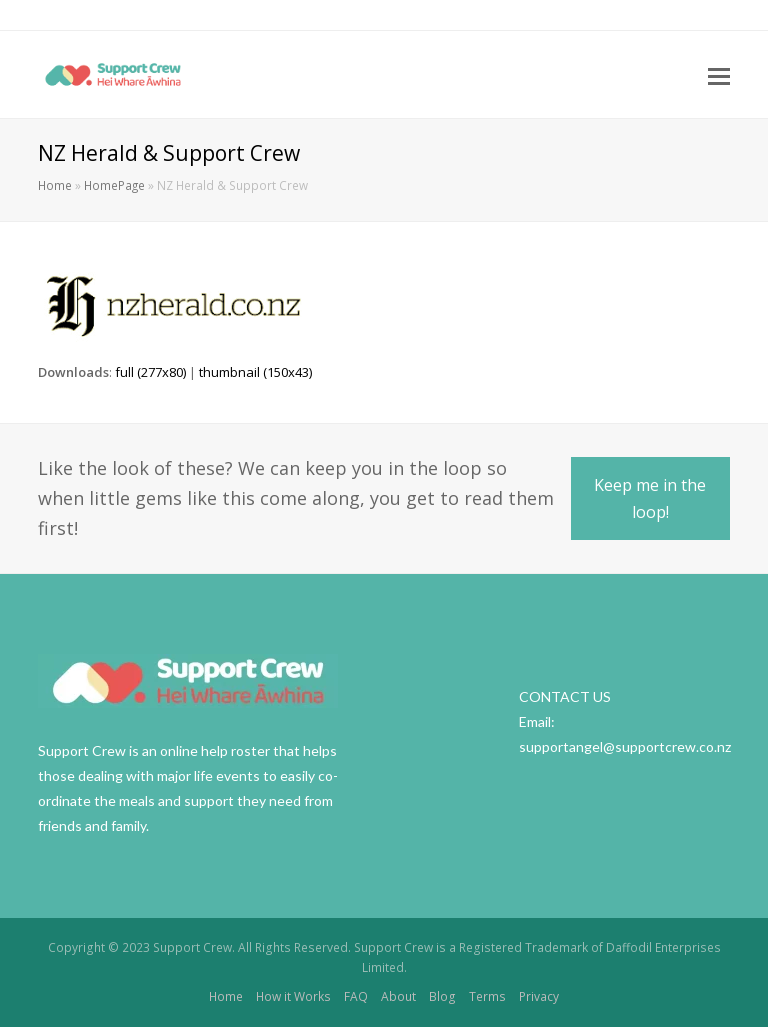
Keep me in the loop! (650, 498)
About (398, 996)
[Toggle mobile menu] (719, 75)
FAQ (356, 996)
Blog (442, 996)
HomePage (114, 185)
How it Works (293, 996)
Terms (487, 996)
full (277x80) (150, 372)
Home (55, 185)
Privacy (539, 996)
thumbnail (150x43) (255, 372)
